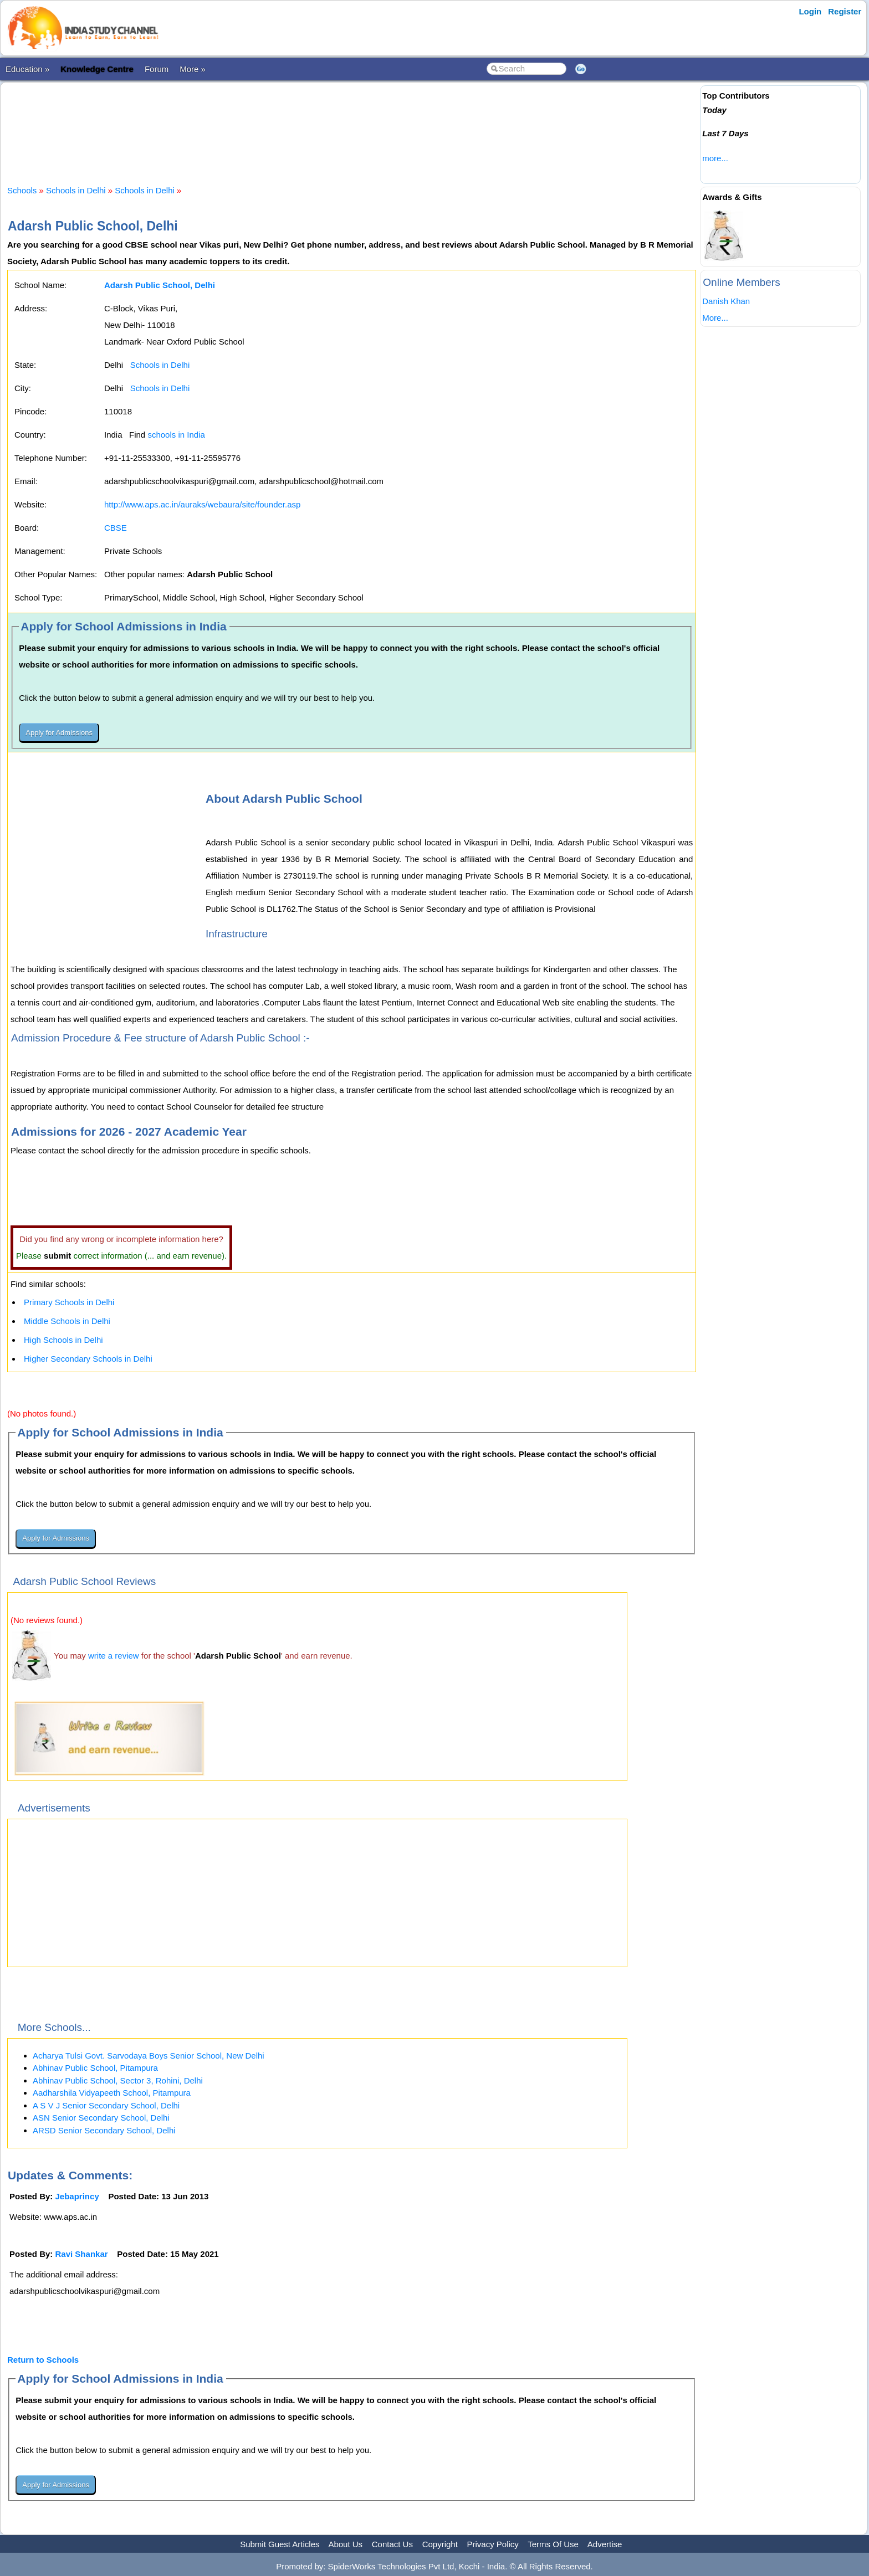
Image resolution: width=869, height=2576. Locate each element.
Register (844, 11)
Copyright (440, 2544)
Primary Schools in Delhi (69, 1302)
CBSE (115, 527)
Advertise (604, 2544)
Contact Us (392, 2544)
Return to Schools (43, 2359)
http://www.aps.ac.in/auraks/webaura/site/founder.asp (202, 504)
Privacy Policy (493, 2544)
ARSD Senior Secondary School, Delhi (104, 2130)
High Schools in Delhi (63, 1340)
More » (193, 69)
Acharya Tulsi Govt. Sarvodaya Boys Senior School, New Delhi (148, 2055)
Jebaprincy (77, 2196)
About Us (345, 2544)
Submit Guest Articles (279, 2544)
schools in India (176, 434)
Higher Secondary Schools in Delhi (88, 1358)
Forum (156, 69)
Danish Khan (726, 301)
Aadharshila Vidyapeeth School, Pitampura (112, 2092)
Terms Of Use (553, 2544)
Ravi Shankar (81, 2254)
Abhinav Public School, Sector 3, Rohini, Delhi (118, 2080)
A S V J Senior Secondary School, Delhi (106, 2105)
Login (810, 11)
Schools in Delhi (76, 190)
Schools (22, 190)
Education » (27, 69)
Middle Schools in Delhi (67, 1321)
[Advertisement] (352, 124)
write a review (113, 1655)
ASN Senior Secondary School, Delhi (101, 2117)
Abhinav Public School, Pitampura (95, 2067)
